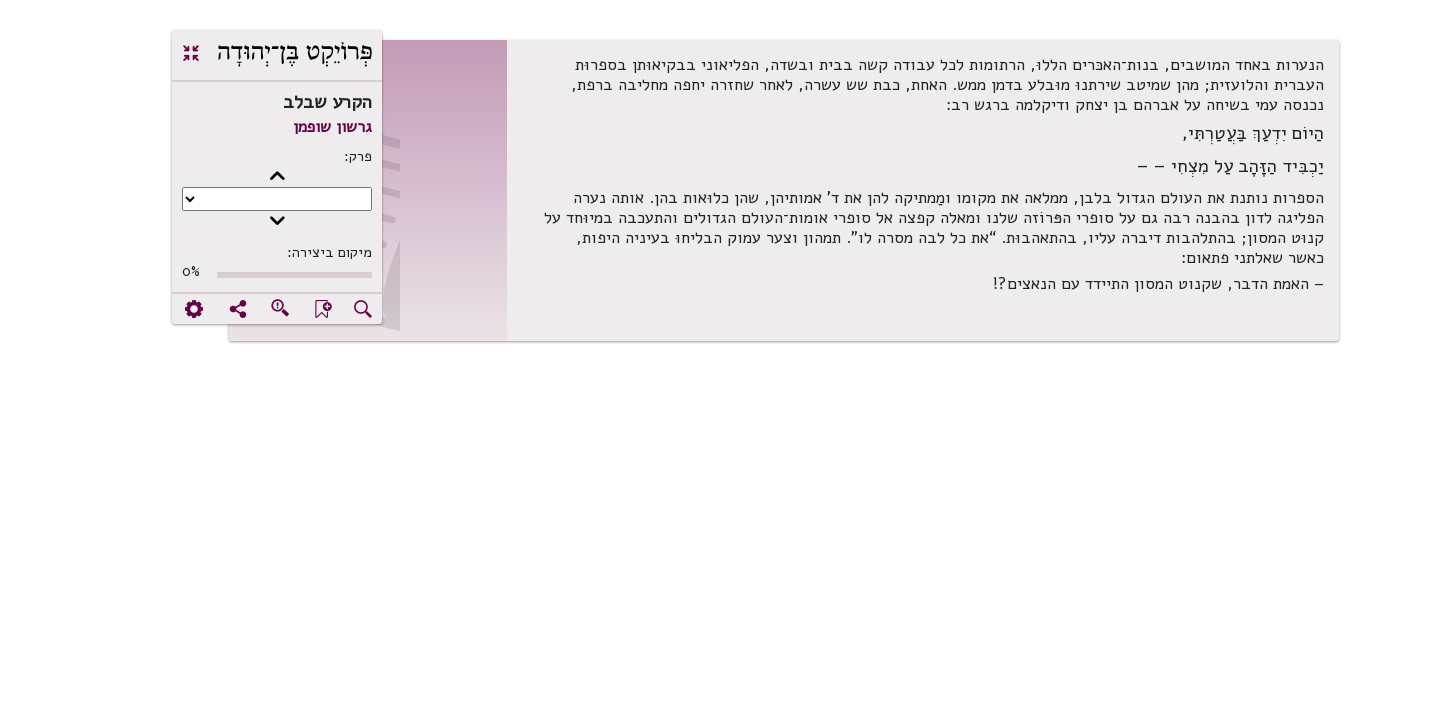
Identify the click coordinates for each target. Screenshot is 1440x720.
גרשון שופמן (268, 127)
